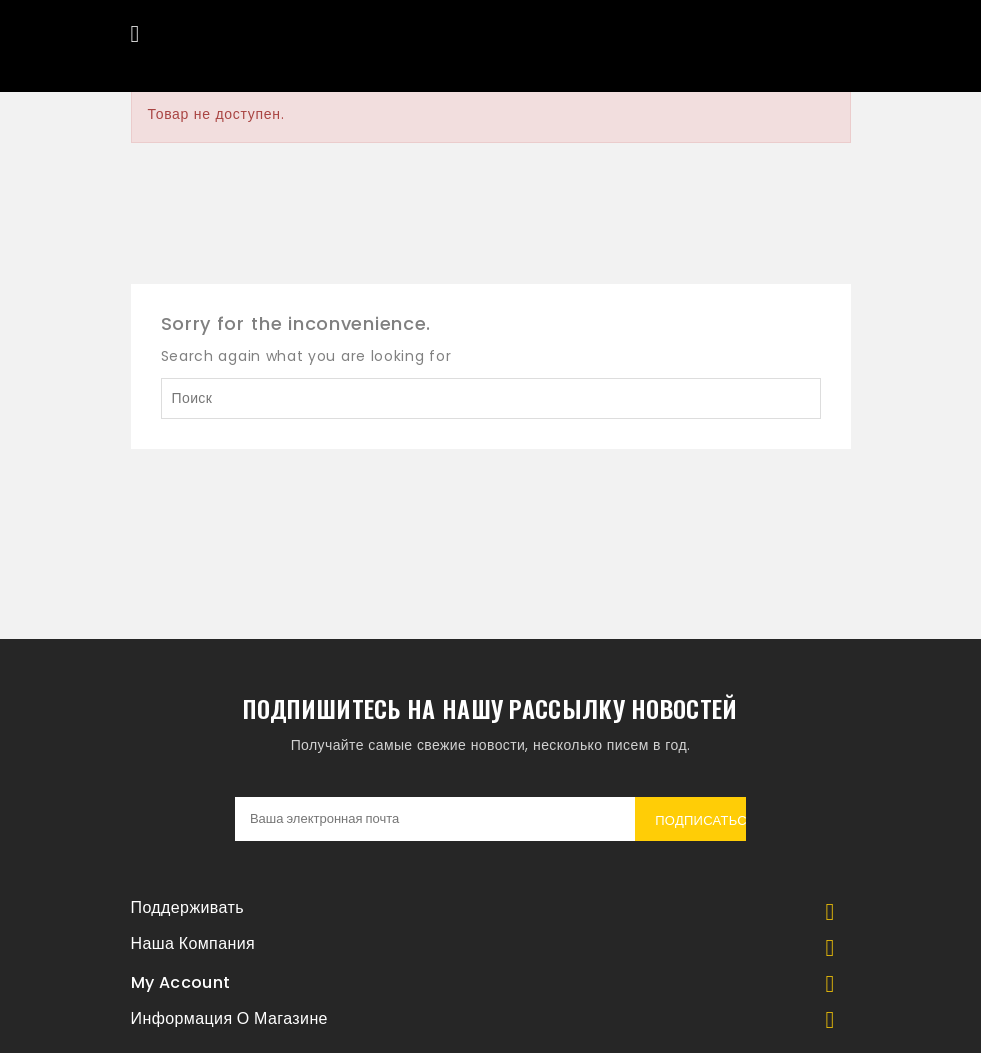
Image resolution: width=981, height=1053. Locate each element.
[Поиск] (491, 398)
